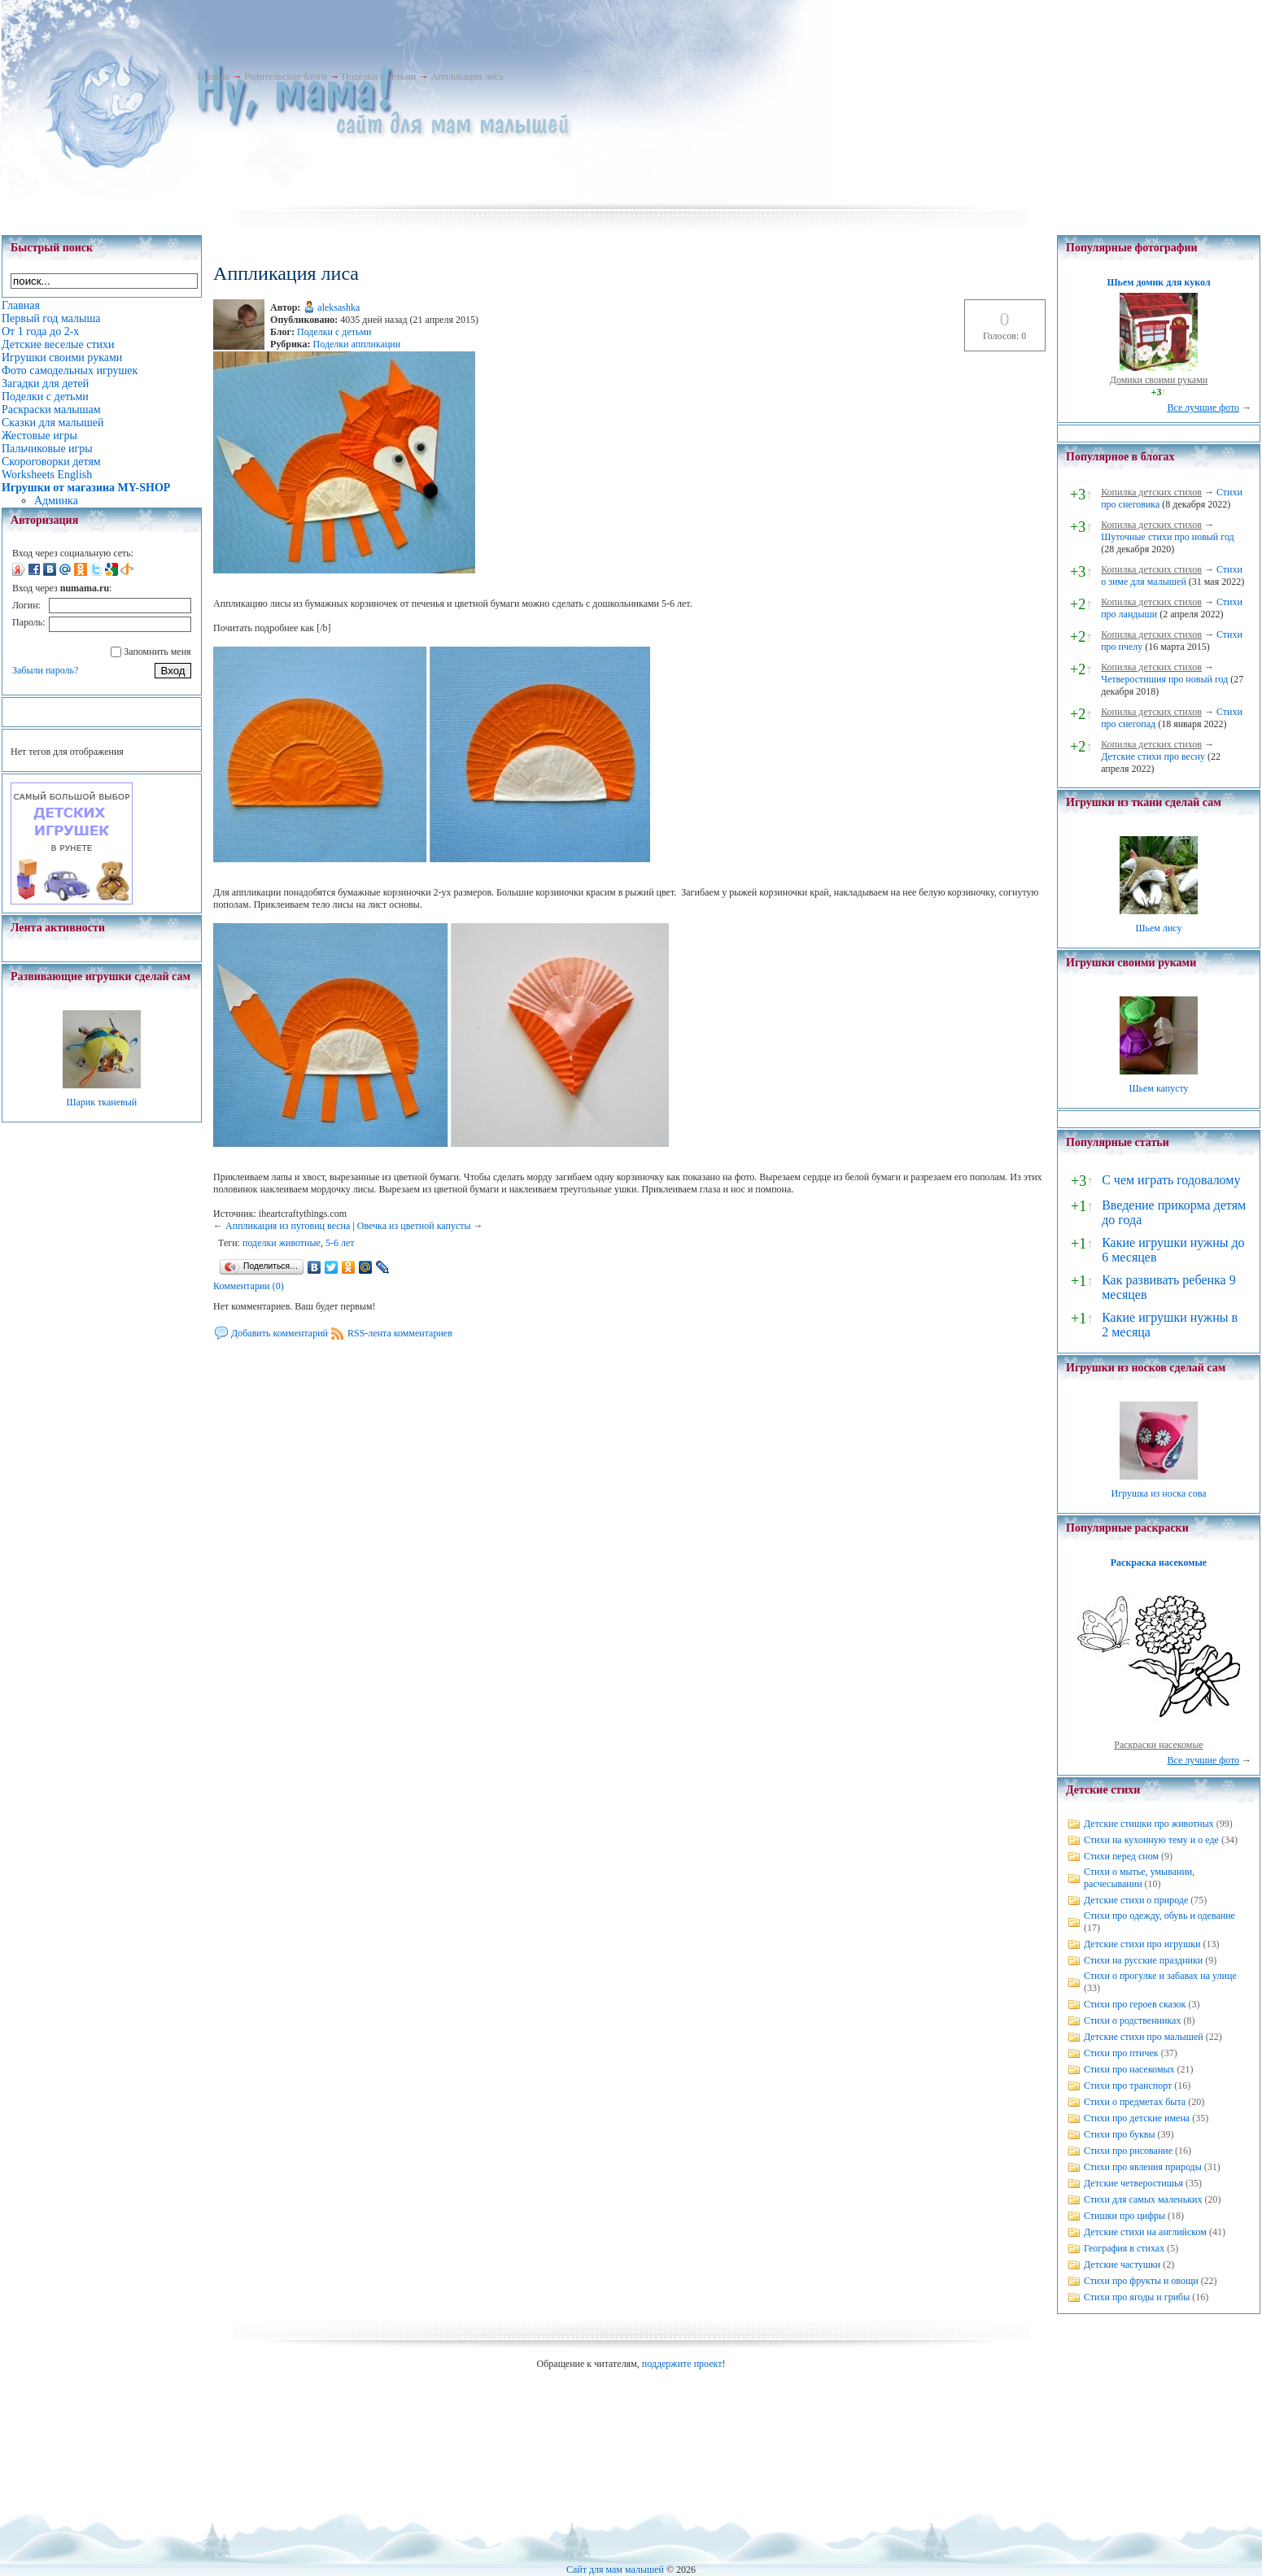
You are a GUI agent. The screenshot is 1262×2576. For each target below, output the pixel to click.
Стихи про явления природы (1143, 2167)
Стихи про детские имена (1137, 2118)
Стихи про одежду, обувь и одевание (1159, 1915)
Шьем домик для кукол (1158, 282)
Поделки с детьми (379, 76)
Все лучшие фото (1203, 407)
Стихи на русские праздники (1143, 1960)
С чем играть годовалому (1171, 1180)
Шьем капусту (1158, 1088)
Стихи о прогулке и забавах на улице (1160, 1975)
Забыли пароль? (45, 670)
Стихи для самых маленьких (1143, 2199)
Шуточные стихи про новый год (1167, 537)
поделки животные (281, 1243)
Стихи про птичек (1121, 2053)
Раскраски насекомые (1158, 1744)
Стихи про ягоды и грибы (1137, 2297)
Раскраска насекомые (1159, 1562)
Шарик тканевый (101, 1102)
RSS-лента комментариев (399, 1333)
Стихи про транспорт (1128, 2085)
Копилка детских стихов (1151, 492)
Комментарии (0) (248, 1286)
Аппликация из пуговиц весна (287, 1225)
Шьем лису (1158, 928)
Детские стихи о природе (1136, 1900)
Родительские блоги (285, 76)
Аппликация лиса (466, 76)
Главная (213, 76)
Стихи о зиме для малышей (1171, 575)
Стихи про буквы (1119, 2134)
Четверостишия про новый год (1164, 679)
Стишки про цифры (1124, 2215)
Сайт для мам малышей (615, 2569)
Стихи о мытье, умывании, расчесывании (1139, 1878)
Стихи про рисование (1128, 2150)
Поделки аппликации (357, 344)
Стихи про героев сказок (1135, 2004)
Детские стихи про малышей (1143, 2036)
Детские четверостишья (1133, 2183)
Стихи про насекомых (1129, 2069)
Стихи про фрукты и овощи (1141, 2280)
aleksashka (338, 307)
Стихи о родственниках (1132, 2020)
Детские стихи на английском (1145, 2232)
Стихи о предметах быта (1135, 2101)
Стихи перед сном (1121, 1856)
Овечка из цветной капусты (414, 1225)
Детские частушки (1122, 2264)
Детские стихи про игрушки (1142, 1944)
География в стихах (1124, 2248)
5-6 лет (340, 1243)
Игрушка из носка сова (1159, 1493)
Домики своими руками (1158, 380)
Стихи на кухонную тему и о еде (1151, 1840)
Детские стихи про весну (1153, 756)
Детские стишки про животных (1149, 1823)
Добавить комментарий (279, 1333)
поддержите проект (682, 2363)
